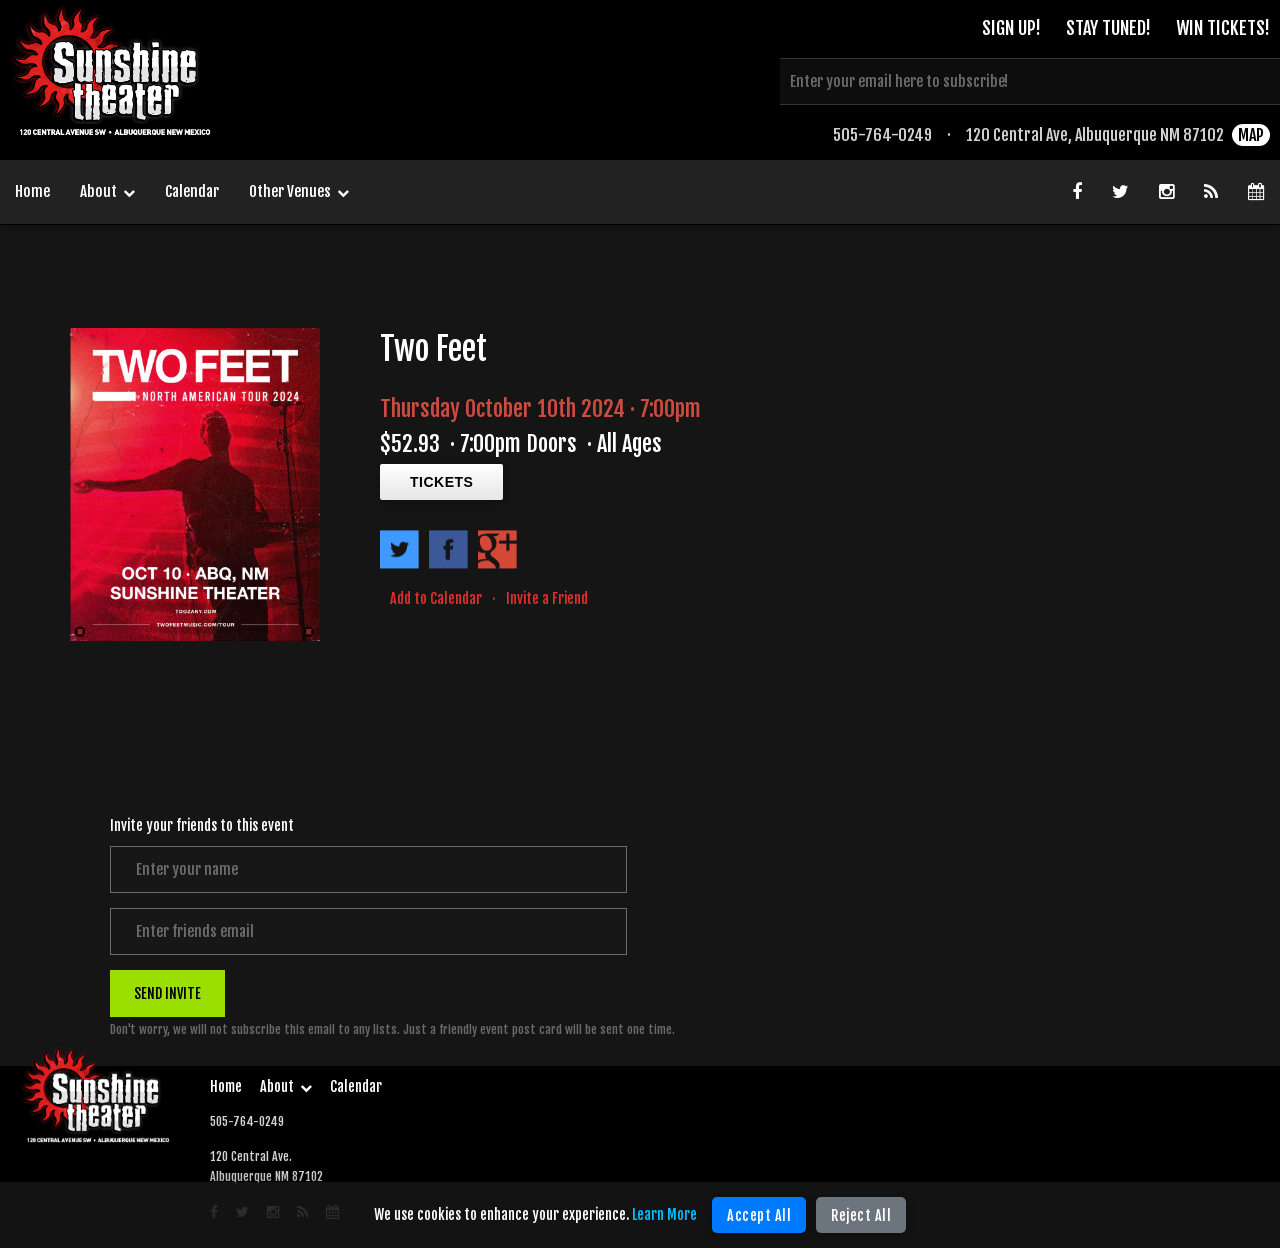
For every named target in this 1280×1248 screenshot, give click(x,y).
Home (32, 191)
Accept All (759, 1215)
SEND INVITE (167, 992)
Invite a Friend (547, 598)
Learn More (664, 1214)
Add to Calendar (436, 598)
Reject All (861, 1215)
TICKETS (441, 482)
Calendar (192, 191)
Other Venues (299, 193)
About (107, 193)
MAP (1251, 135)
